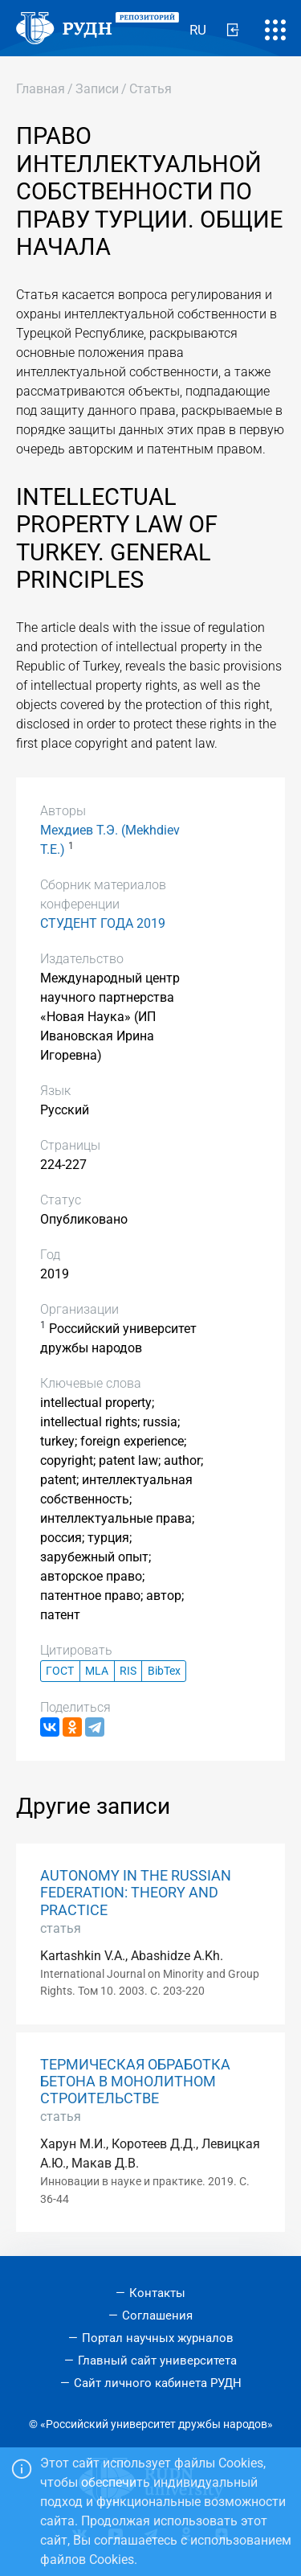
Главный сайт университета (157, 2360)
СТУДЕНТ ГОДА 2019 (102, 923)
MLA (96, 1671)
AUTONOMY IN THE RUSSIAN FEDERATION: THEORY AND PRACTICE (135, 1893)
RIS (128, 1671)
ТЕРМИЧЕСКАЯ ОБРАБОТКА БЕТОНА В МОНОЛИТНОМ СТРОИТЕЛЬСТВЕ (135, 2081)
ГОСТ (60, 1671)
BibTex (164, 1671)
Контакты (157, 2293)
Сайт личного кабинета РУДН (158, 2383)
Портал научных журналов (158, 2338)
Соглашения (157, 2315)
